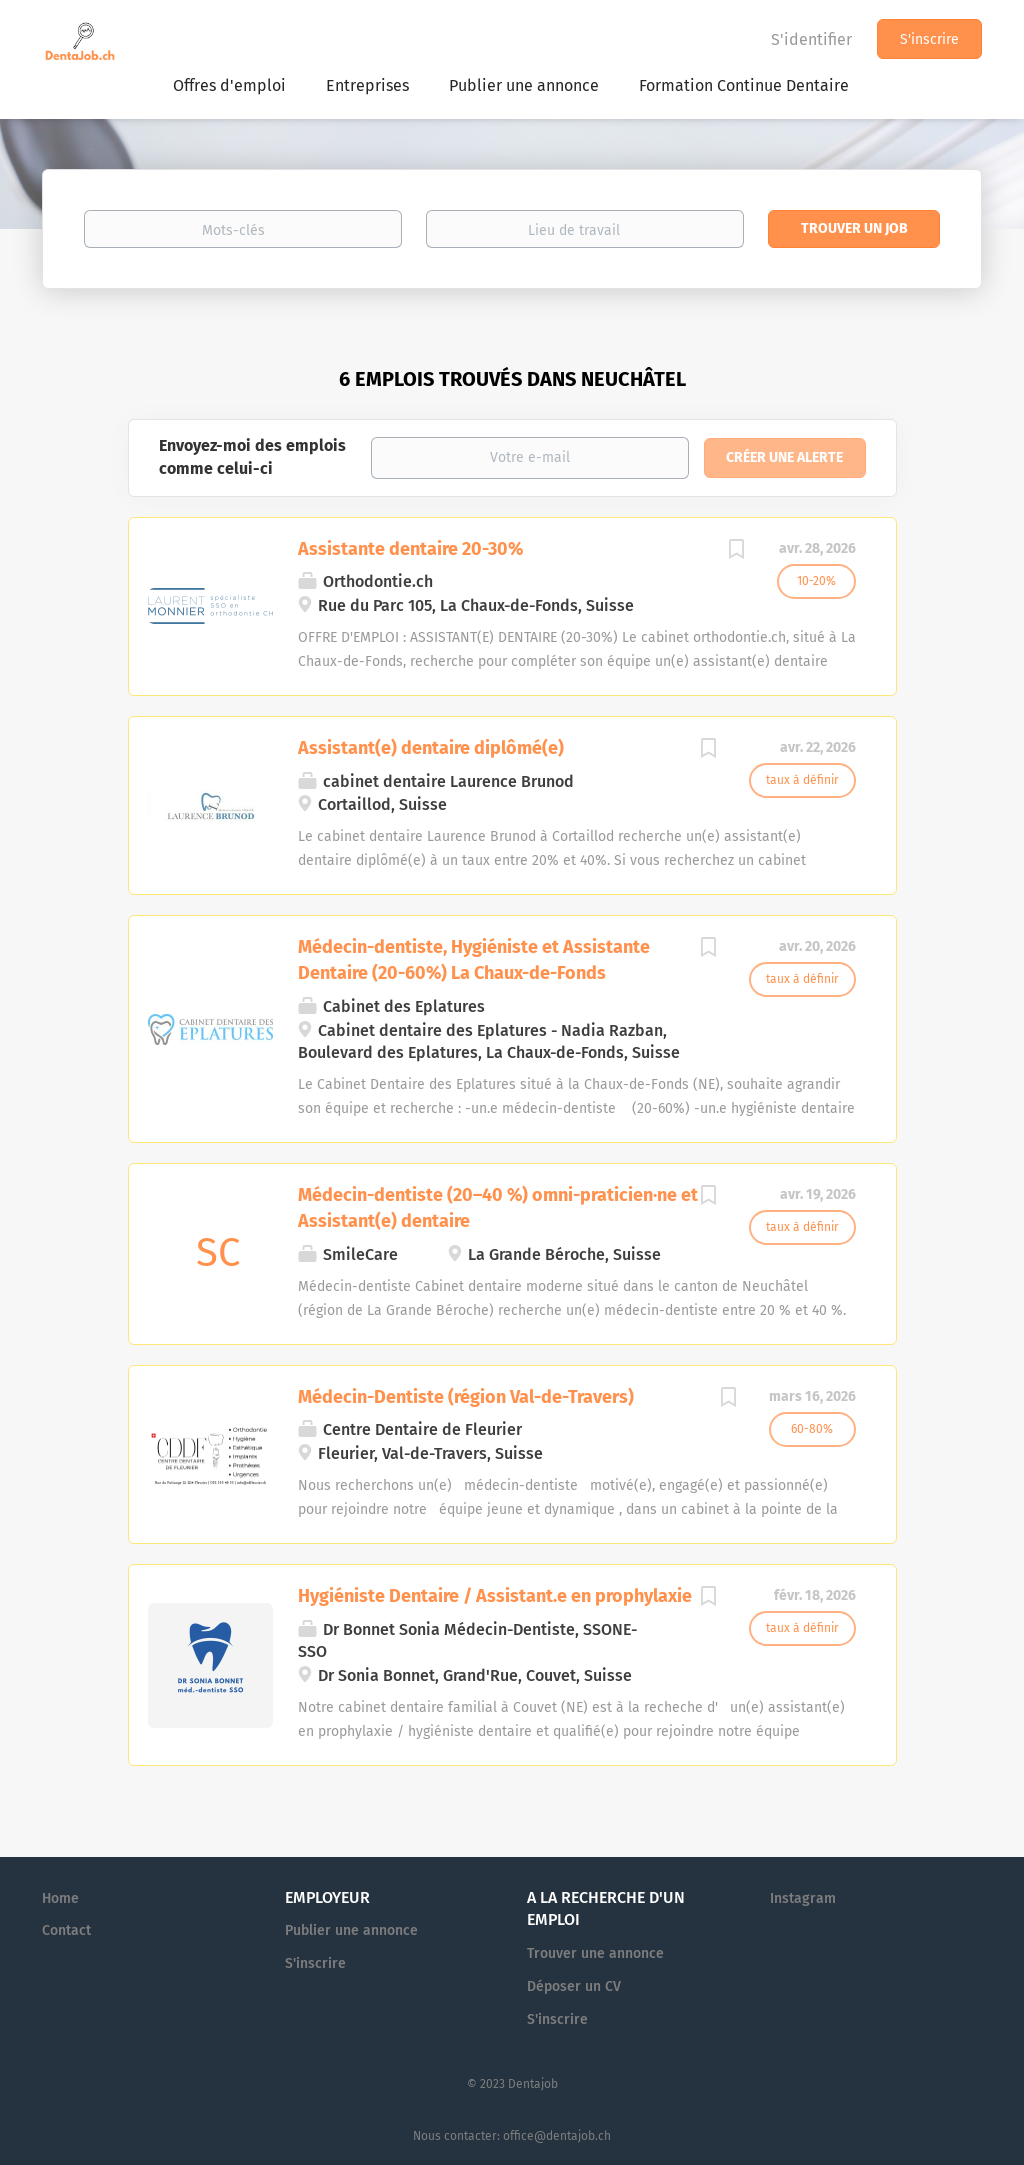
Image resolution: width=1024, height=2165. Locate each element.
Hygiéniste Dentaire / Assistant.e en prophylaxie (495, 1596)
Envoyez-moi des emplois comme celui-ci (252, 457)
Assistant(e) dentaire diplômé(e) (431, 748)
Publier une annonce (351, 1930)
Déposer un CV (574, 1986)
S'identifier (811, 39)
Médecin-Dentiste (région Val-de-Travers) (466, 1397)
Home (60, 1898)
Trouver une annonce (595, 1953)
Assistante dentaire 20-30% (410, 549)
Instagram (803, 1898)
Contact (66, 1930)
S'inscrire (929, 39)
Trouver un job (854, 228)
